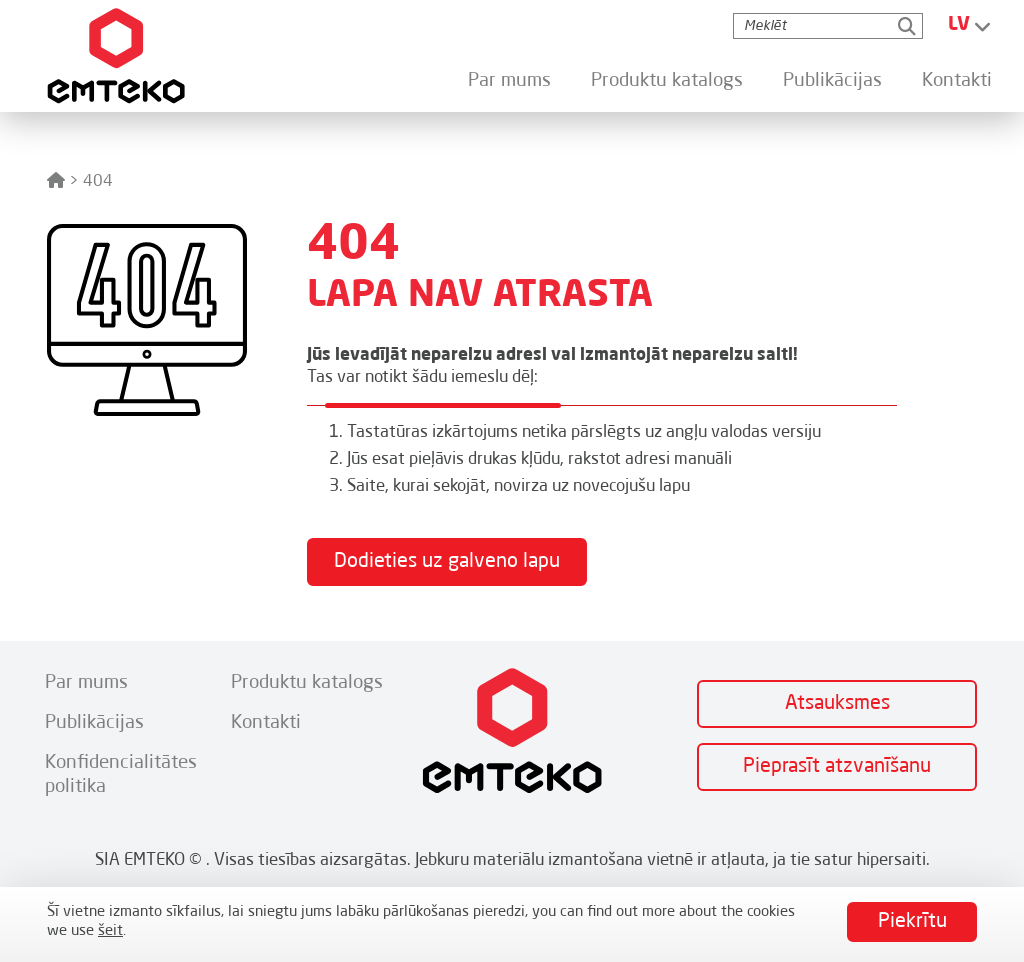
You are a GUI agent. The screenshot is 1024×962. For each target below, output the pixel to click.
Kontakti (957, 80)
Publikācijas (832, 80)
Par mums (509, 80)
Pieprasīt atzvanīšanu (837, 767)
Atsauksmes (837, 704)
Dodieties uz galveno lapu (447, 562)
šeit (110, 931)
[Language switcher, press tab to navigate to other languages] (970, 26)
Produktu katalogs (667, 80)
